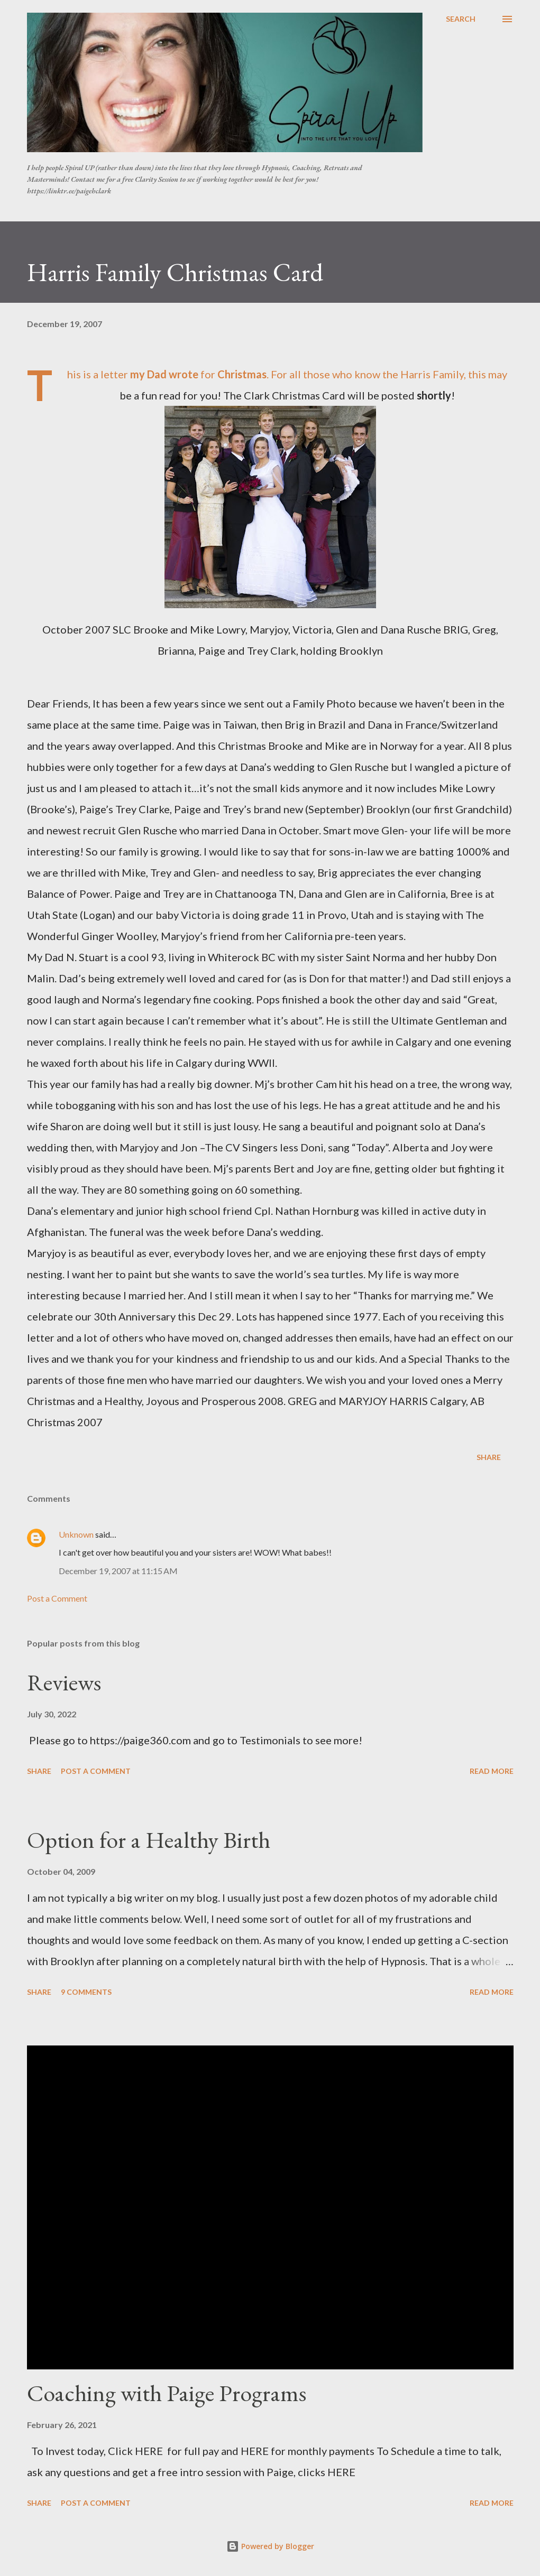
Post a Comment (57, 1598)
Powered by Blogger (270, 2546)
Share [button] (489, 1457)
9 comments (86, 1991)
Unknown (76, 1534)
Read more (492, 1770)
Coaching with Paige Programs (166, 2393)
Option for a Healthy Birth (148, 1840)
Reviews (64, 1682)
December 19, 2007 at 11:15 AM (118, 1571)
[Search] (460, 19)
